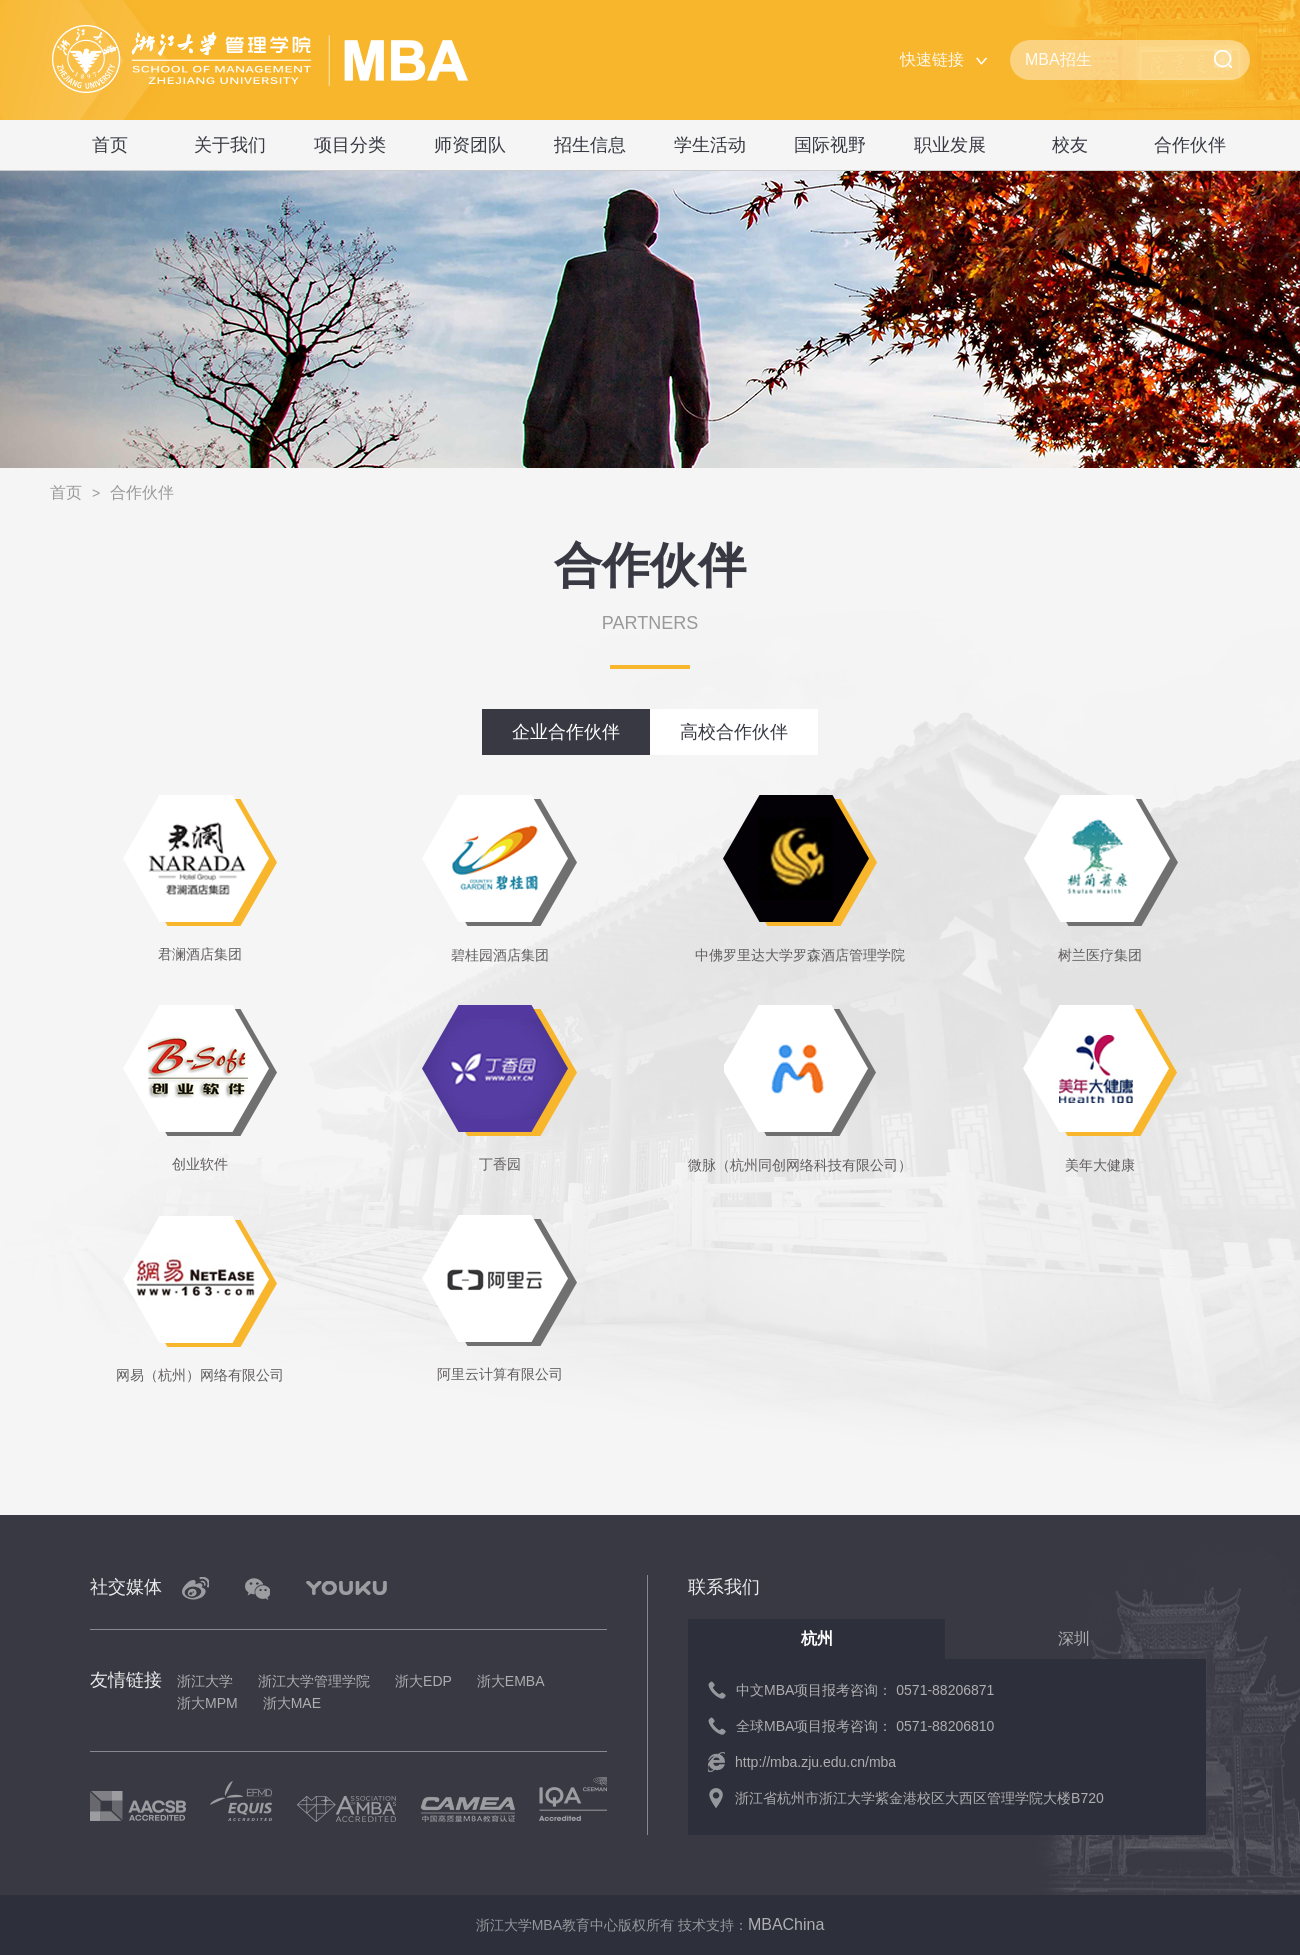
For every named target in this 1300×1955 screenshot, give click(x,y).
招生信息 (590, 145)
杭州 (817, 1638)
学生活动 (710, 145)
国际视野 (830, 145)
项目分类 (350, 145)
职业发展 (950, 145)
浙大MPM (207, 1703)
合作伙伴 (1190, 145)
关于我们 (230, 145)
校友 (1070, 145)
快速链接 (932, 59)
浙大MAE (292, 1703)
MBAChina (786, 1924)
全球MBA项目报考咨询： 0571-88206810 (865, 1726)
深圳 (1074, 1638)
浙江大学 (205, 1681)
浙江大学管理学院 (314, 1681)
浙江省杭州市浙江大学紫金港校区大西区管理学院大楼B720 (919, 1798)
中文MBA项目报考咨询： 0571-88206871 (865, 1690)
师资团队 (470, 145)
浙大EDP (423, 1681)
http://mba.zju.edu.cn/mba (815, 1762)
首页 (110, 145)
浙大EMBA (511, 1681)
